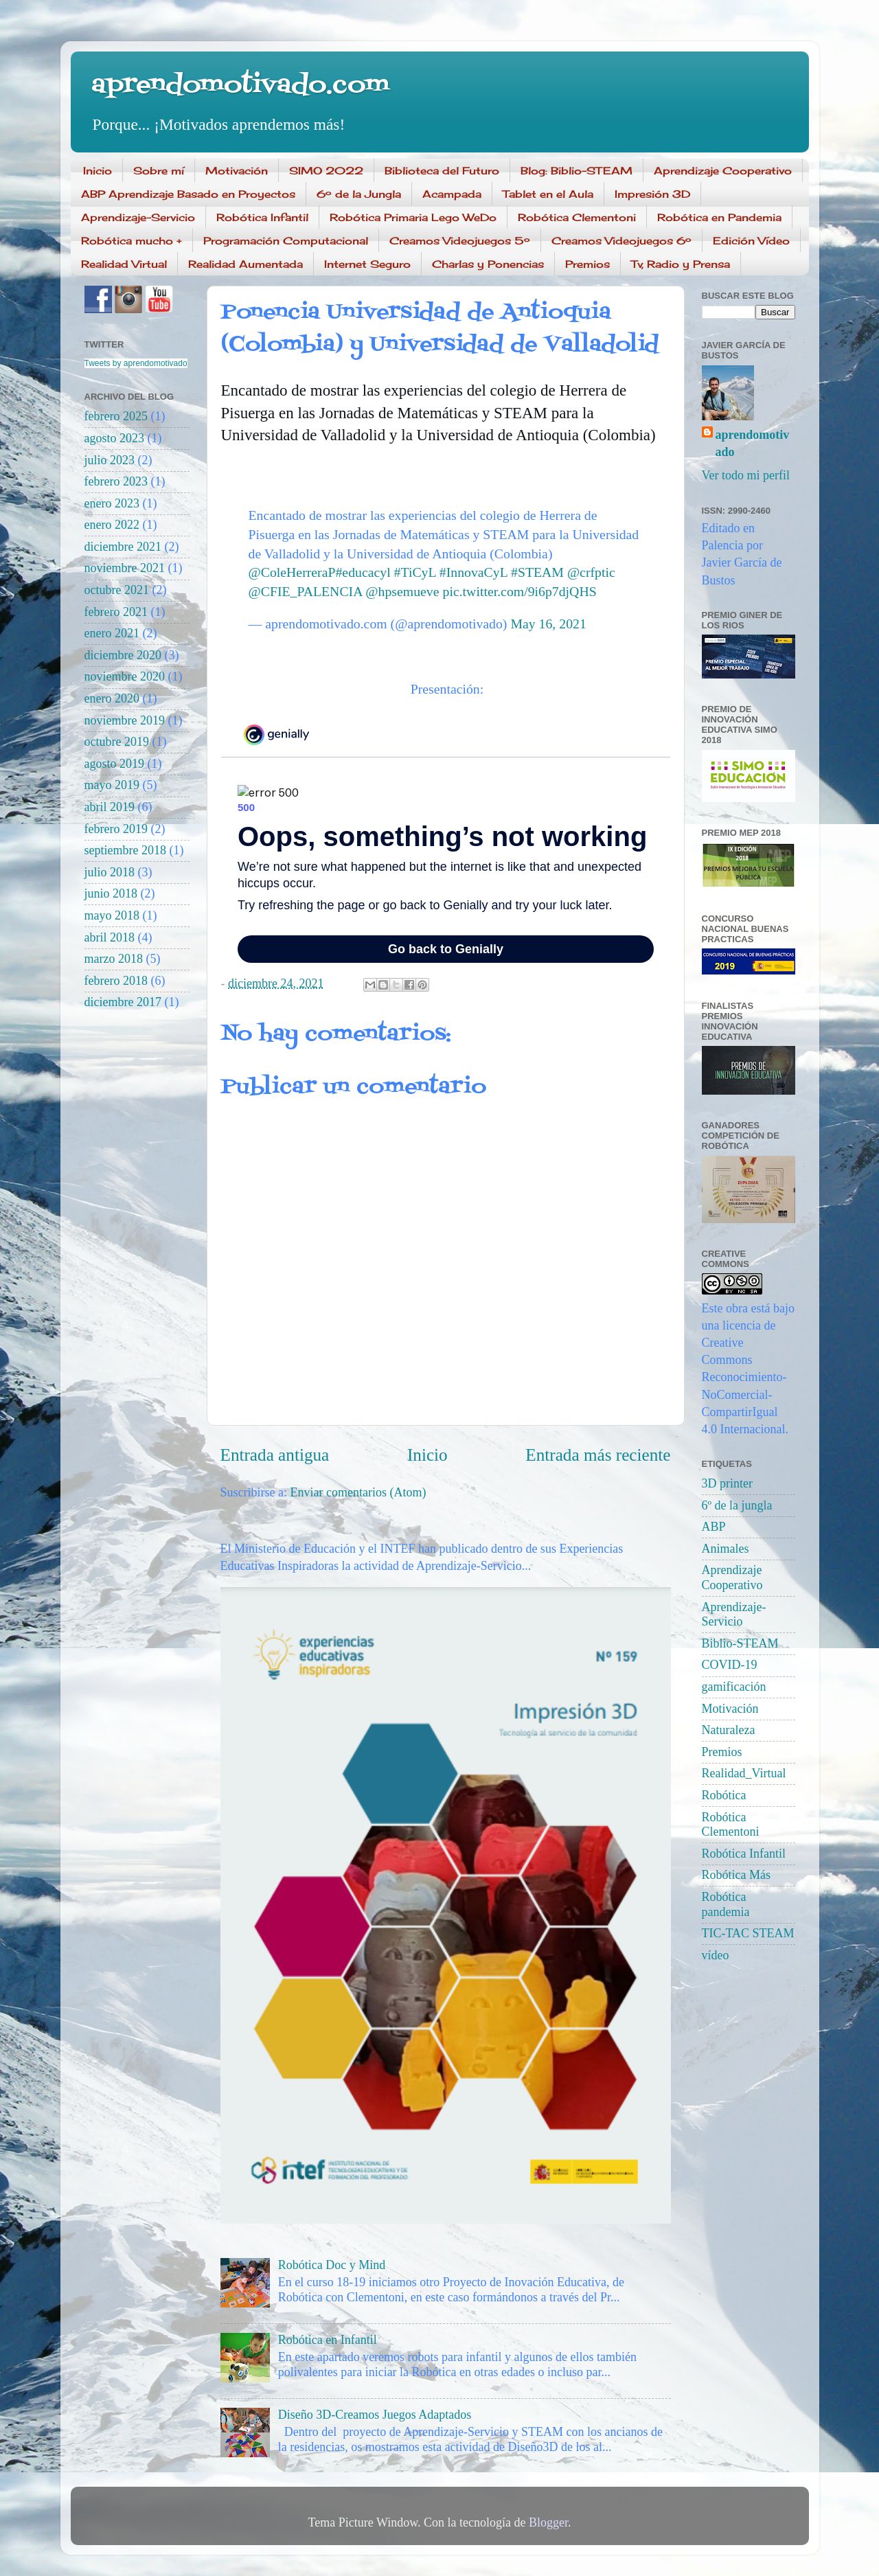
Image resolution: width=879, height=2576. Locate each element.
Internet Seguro (367, 264)
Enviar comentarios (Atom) (358, 1492)
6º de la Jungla (359, 194)
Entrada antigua (275, 1455)
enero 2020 (111, 698)
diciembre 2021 (122, 547)
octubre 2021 (116, 590)
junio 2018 (111, 893)
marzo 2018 (113, 959)
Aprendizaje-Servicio (138, 217)
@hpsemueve (402, 591)
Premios (587, 264)
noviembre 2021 (124, 568)
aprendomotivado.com (240, 85)
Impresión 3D (652, 194)
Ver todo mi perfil (746, 475)
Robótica (724, 1795)
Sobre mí (158, 170)
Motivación (236, 170)
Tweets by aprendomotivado (135, 363)
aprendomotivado (753, 443)
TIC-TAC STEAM (748, 1933)
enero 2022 (111, 525)
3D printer (727, 1483)
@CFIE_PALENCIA (306, 591)
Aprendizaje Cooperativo (723, 170)
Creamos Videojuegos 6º (621, 240)
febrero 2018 (116, 981)
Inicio (97, 170)
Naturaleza (728, 1730)
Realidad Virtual (124, 264)
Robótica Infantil (262, 217)
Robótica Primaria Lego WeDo (413, 217)
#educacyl (362, 572)
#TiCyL (415, 572)
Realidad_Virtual (744, 1773)
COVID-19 (729, 1665)
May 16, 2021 (548, 623)
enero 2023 (111, 503)
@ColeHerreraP (292, 572)
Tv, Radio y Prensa (680, 264)
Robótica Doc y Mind (331, 2265)
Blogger (548, 2522)
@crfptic (591, 572)
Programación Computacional (285, 240)
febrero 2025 (116, 416)
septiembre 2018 (125, 850)
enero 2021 (111, 633)
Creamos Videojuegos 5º (459, 240)
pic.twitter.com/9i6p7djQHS (520, 591)
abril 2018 (109, 937)
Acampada (451, 194)
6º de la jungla (737, 1505)
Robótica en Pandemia (719, 217)
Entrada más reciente (597, 1455)
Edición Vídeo (751, 240)
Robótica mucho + (131, 240)
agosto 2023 (114, 438)
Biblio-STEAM (740, 1643)
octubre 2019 (116, 742)
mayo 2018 (112, 915)
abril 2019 (109, 807)
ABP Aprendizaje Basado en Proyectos (188, 194)
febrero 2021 (116, 612)
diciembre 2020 (122, 655)
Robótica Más (736, 1875)
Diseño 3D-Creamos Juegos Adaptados (374, 2414)
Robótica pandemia (726, 1904)
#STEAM (537, 572)
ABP (714, 1527)
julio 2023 (109, 460)
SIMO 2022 (326, 170)
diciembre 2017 (122, 1002)
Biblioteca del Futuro (442, 170)
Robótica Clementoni (577, 217)
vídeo (715, 1955)
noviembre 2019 (124, 720)
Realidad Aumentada (245, 264)
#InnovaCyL (473, 572)
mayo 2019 (112, 785)
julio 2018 (109, 872)
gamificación (734, 1687)
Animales (725, 1548)
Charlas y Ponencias (488, 264)
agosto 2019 (114, 764)
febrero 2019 (116, 829)
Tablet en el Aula (548, 194)
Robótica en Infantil (327, 2340)
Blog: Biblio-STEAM (576, 170)
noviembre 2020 (124, 676)
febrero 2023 (116, 481)
